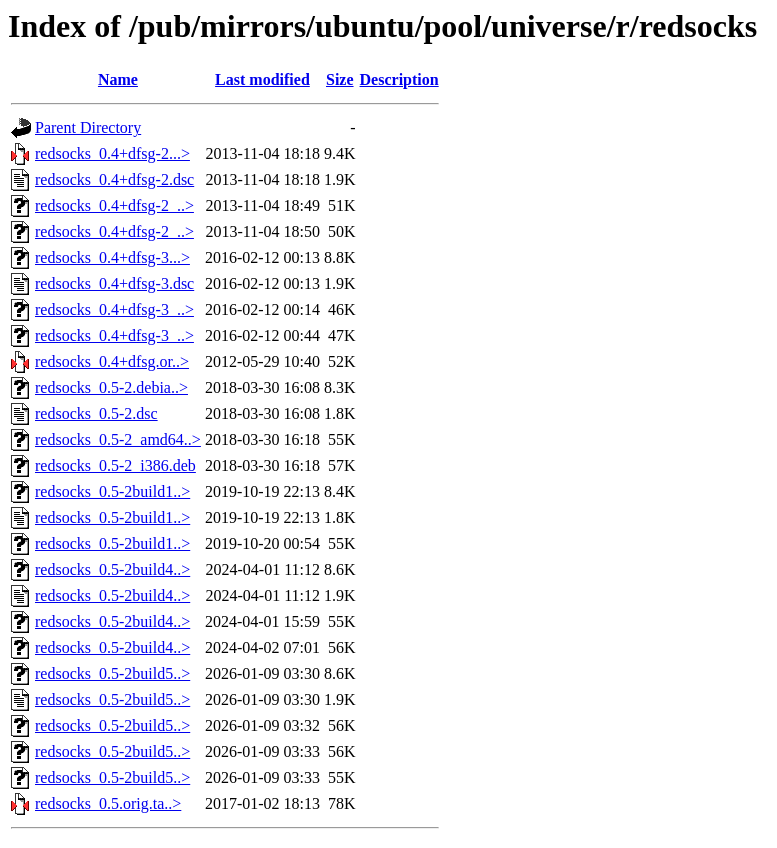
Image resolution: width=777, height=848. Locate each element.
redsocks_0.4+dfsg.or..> (112, 361)
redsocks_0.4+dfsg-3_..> (114, 309)
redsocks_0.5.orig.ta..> (108, 803)
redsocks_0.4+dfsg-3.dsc (114, 283)
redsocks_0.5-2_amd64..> (118, 439)
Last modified (262, 79)
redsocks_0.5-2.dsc (96, 413)
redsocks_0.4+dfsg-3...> (112, 257)
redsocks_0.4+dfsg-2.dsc (114, 179)
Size (340, 79)
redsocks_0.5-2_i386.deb (115, 465)
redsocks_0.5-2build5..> (112, 673)
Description (399, 79)
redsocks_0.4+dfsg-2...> (112, 153)
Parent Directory (88, 127)
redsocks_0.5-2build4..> (112, 569)
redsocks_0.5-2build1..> (112, 491)
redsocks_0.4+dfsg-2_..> (114, 205)
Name (118, 79)
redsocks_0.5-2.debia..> (111, 387)
